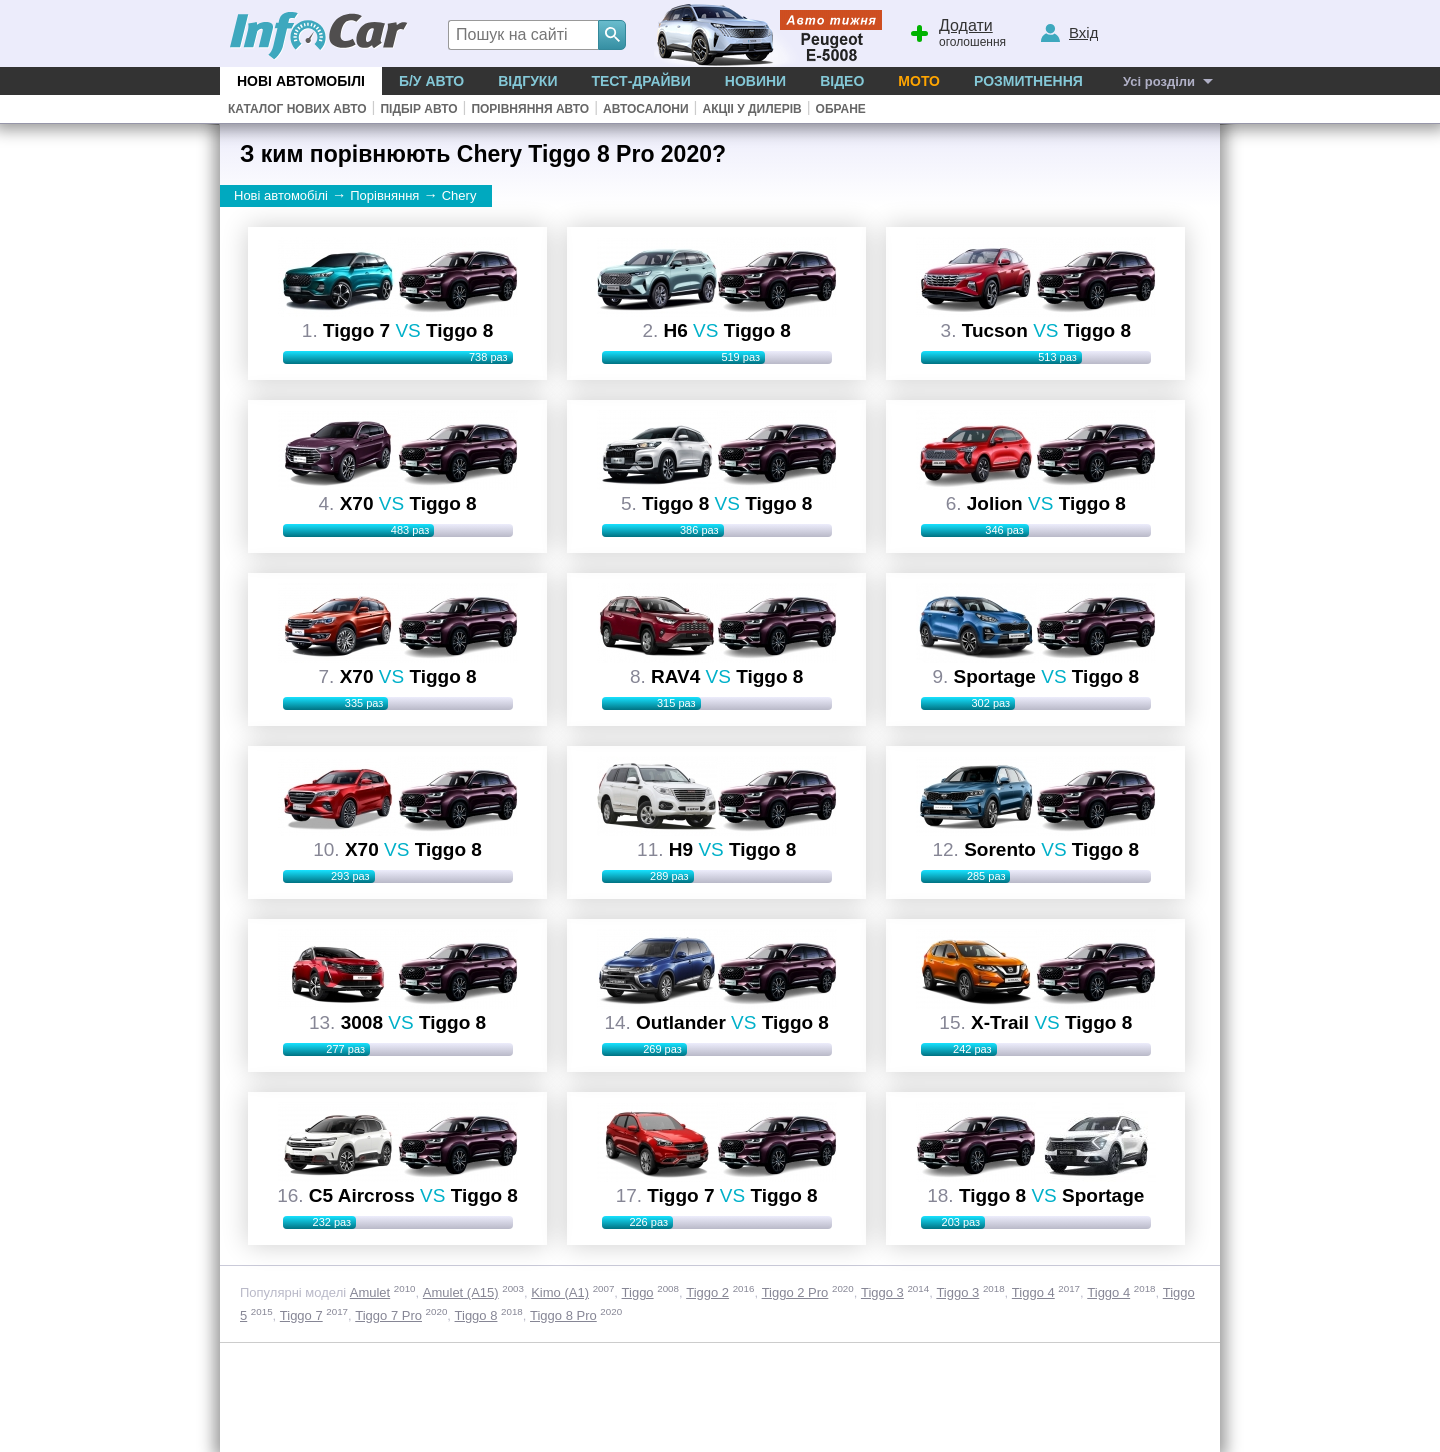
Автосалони (645, 109)
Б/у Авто (431, 81)
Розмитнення (1028, 81)
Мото (919, 81)
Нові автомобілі (301, 81)
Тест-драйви (640, 81)
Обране (841, 109)
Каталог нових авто (297, 109)
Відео (842, 81)
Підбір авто (418, 109)
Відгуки (527, 81)
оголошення (957, 31)
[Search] (612, 35)
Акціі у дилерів (751, 109)
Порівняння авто (530, 109)
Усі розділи (1159, 81)
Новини (755, 81)
